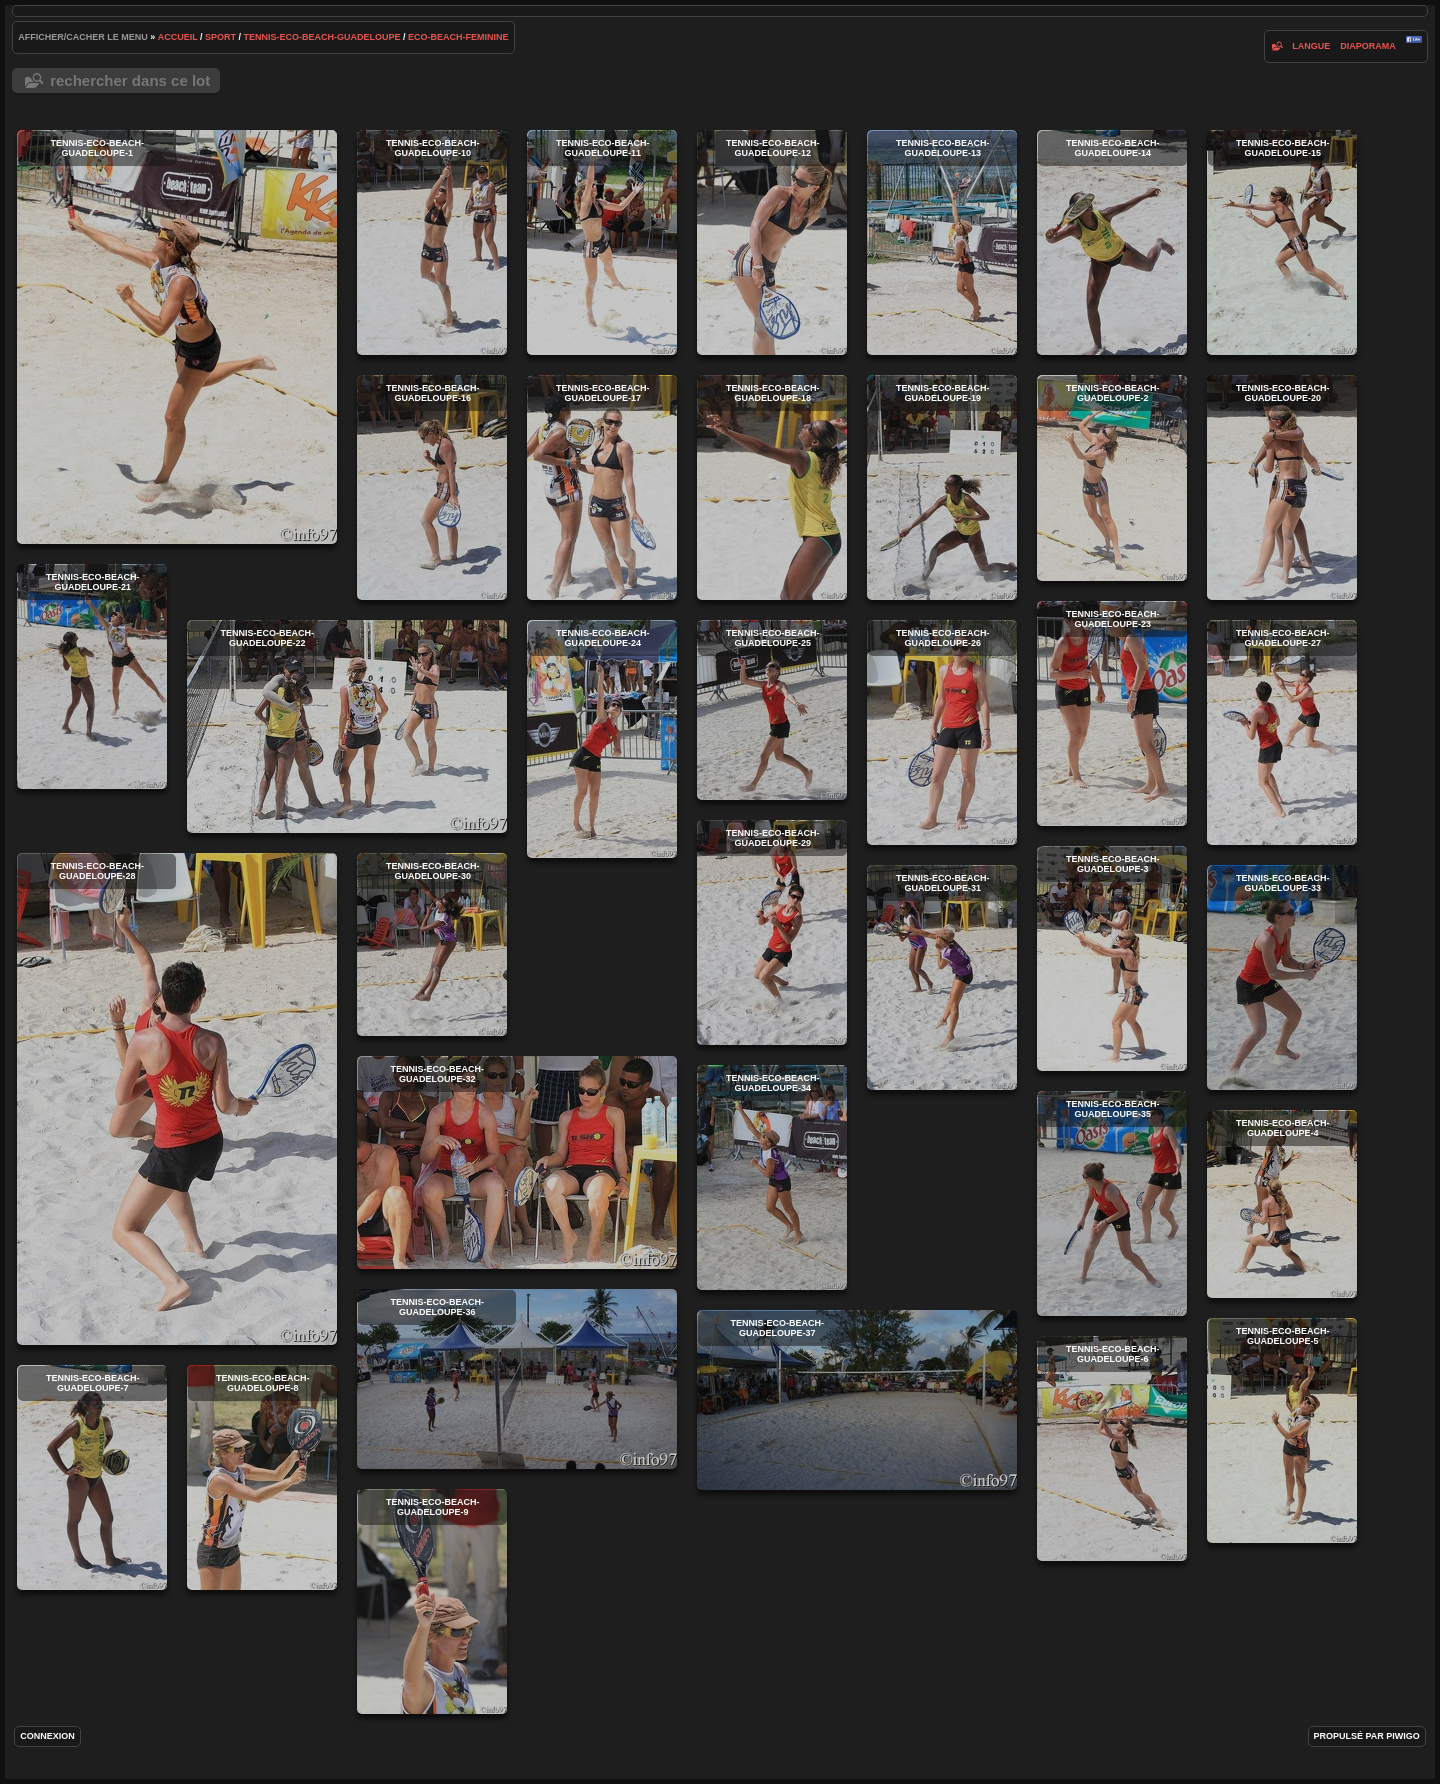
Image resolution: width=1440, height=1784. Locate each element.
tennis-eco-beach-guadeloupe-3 (1112, 958)
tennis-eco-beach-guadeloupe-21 (92, 676)
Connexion (47, 1736)
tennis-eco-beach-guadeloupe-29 (772, 932)
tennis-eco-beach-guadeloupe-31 (942, 977)
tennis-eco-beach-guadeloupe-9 (432, 1601)
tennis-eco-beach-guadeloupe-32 (517, 1162)
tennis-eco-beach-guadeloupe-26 (942, 732)
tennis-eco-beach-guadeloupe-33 (1282, 977)
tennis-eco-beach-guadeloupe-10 (432, 242)
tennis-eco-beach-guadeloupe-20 (1282, 487)
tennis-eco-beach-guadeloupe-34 (772, 1177)
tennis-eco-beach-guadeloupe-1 (177, 337)
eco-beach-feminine (458, 37)
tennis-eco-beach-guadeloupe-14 (1112, 242)
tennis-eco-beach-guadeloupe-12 (772, 242)
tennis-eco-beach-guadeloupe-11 (602, 242)
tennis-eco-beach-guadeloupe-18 (772, 487)
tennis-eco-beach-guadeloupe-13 (942, 242)
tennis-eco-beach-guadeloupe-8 (262, 1477)
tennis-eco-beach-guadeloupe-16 (432, 487)
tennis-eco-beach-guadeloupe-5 (1282, 1430)
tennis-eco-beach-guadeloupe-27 (1282, 732)
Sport (220, 37)
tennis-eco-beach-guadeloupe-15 (1282, 242)
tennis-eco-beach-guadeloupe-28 (177, 1099)
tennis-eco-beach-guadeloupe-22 (347, 726)
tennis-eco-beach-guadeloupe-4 (1282, 1204)
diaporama (1368, 46)
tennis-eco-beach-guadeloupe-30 (432, 944)
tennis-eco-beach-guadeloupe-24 (602, 739)
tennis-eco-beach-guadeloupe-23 (1112, 713)
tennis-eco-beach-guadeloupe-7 (92, 1477)
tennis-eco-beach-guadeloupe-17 (602, 487)
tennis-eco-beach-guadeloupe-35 (1112, 1203)
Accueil (178, 37)
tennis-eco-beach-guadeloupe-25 (772, 710)
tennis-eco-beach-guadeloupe (322, 37)
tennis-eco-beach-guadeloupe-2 (1112, 478)
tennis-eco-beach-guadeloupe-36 (517, 1379)
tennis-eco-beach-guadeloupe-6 (1112, 1448)
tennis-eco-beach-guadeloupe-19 (942, 487)
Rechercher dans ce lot (130, 80)
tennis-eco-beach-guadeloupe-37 (857, 1400)
